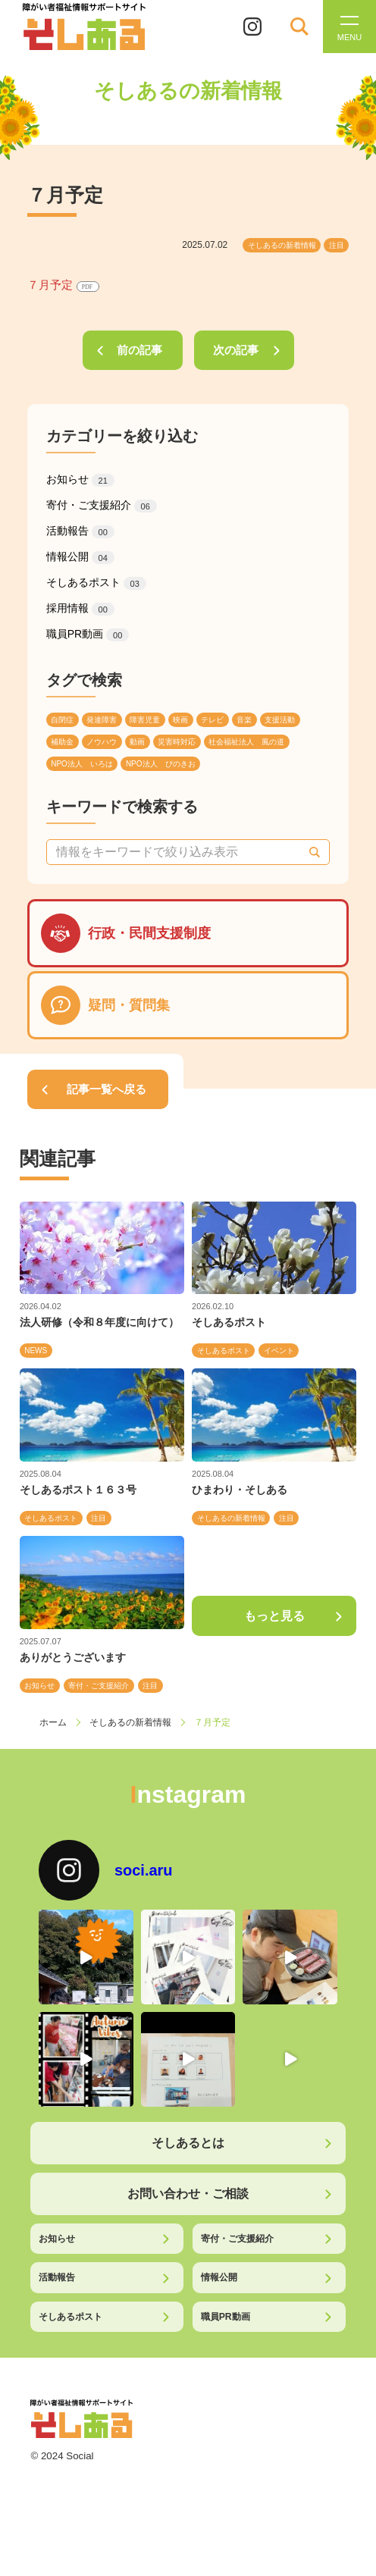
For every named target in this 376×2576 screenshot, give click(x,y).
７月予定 (63, 284)
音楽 (244, 720)
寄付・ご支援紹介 (101, 505)
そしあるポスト (96, 583)
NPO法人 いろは (82, 764)
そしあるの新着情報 (282, 245)
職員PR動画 (88, 634)
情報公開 (80, 557)
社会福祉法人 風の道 (246, 742)
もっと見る (274, 1615)
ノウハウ (101, 742)
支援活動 (280, 720)
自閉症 (62, 720)
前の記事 (139, 349)
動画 (137, 742)
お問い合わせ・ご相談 (188, 2193)
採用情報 (80, 609)
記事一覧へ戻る (106, 1089)
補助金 (62, 742)
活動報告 (80, 531)
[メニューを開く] (349, 26)
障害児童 (145, 720)
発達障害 (101, 720)
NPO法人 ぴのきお (161, 764)
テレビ (212, 720)
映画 (180, 720)
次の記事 (235, 349)
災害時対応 (177, 742)
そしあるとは (188, 2142)
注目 (336, 245)
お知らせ (80, 480)
